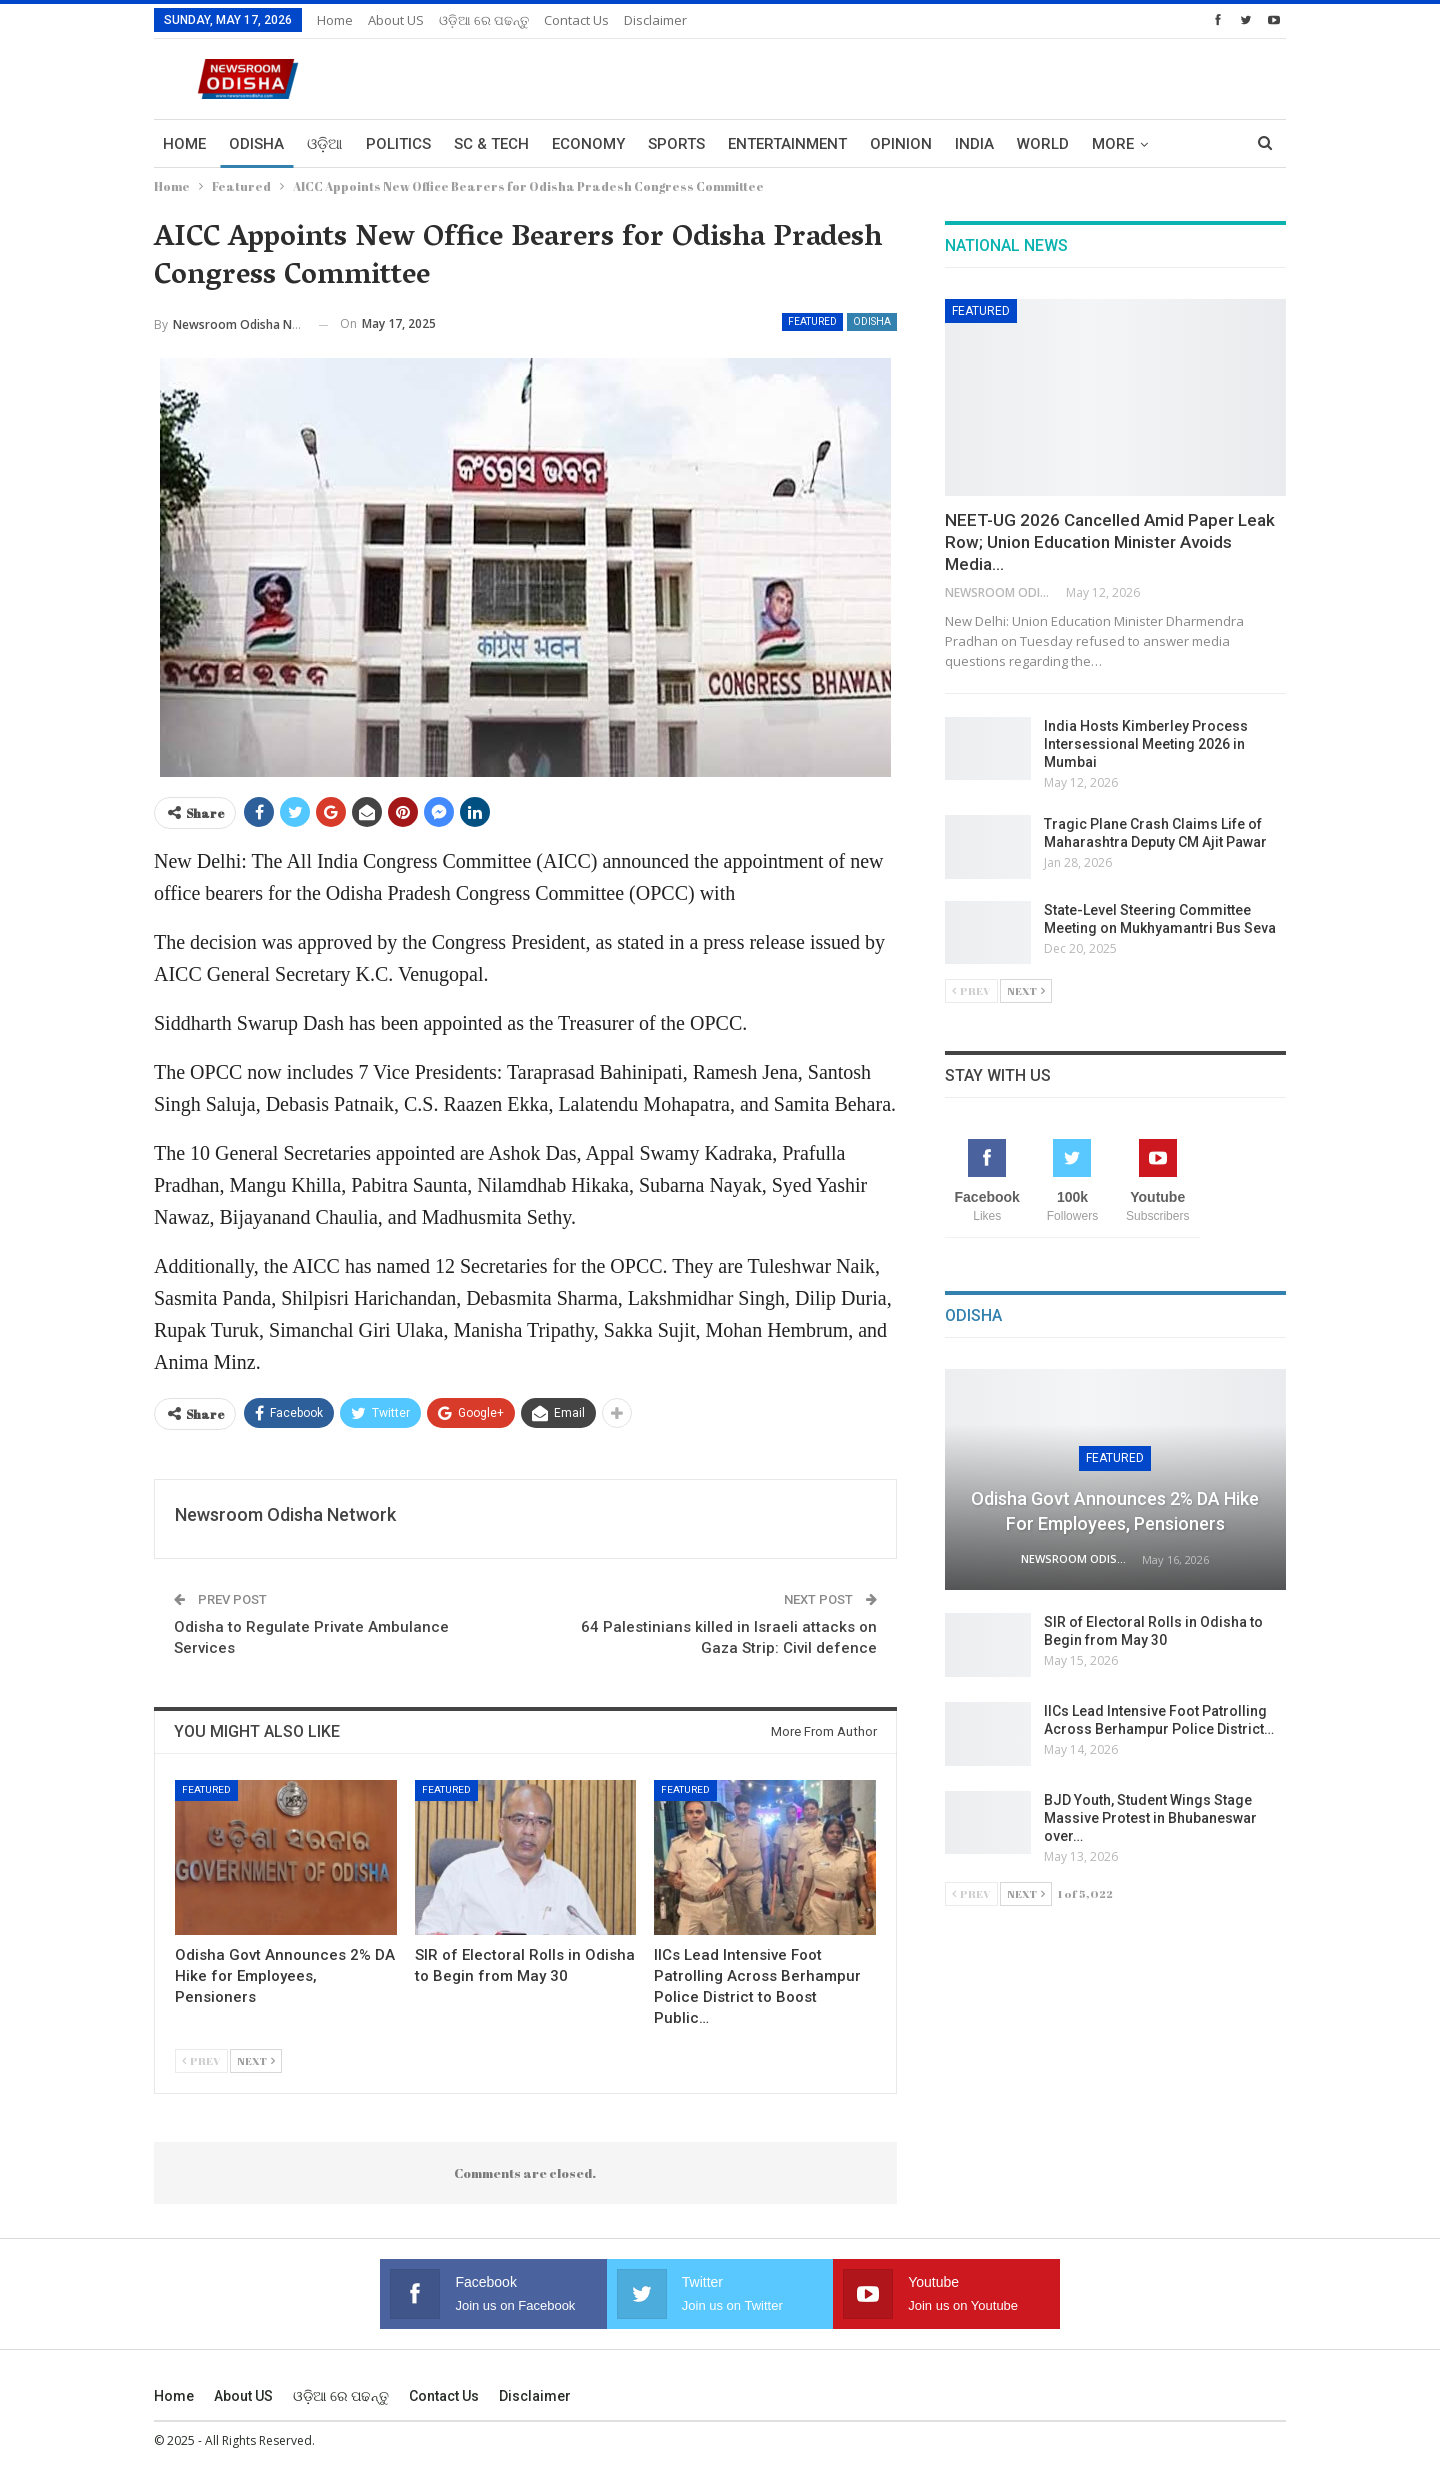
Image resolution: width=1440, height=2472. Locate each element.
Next (256, 2060)
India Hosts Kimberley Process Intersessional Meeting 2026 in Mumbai (1146, 744)
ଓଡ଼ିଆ (325, 144)
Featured (812, 321)
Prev (201, 2060)
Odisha (256, 144)
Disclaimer (655, 20)
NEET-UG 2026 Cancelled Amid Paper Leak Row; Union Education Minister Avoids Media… (1110, 542)
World (1043, 144)
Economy (588, 144)
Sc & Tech (491, 144)
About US (396, 20)
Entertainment (787, 144)
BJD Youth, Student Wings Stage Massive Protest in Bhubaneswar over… (1150, 1818)
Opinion (901, 144)
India (974, 144)
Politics (398, 144)
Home (335, 20)
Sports (676, 144)
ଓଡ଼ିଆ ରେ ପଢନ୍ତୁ (484, 20)
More (1113, 144)
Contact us (576, 20)
